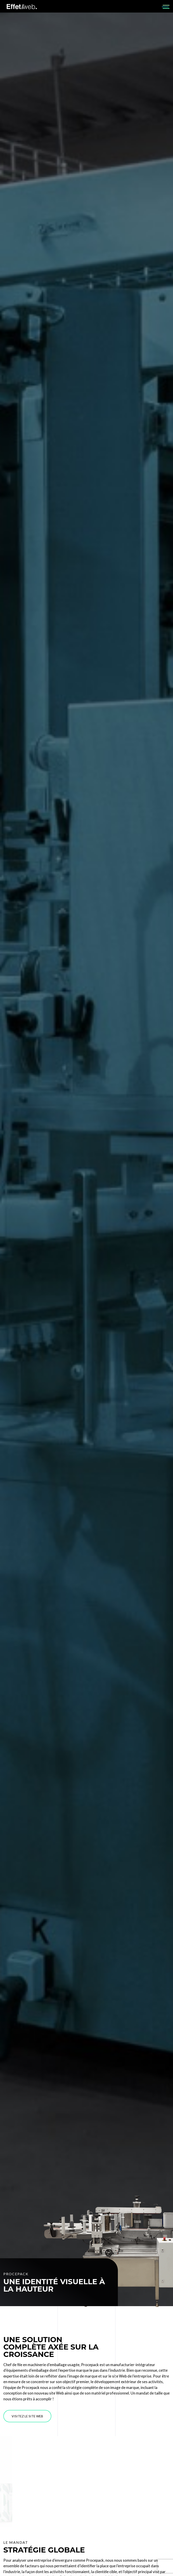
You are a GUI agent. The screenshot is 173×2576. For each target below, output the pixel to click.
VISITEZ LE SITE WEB (27, 2416)
